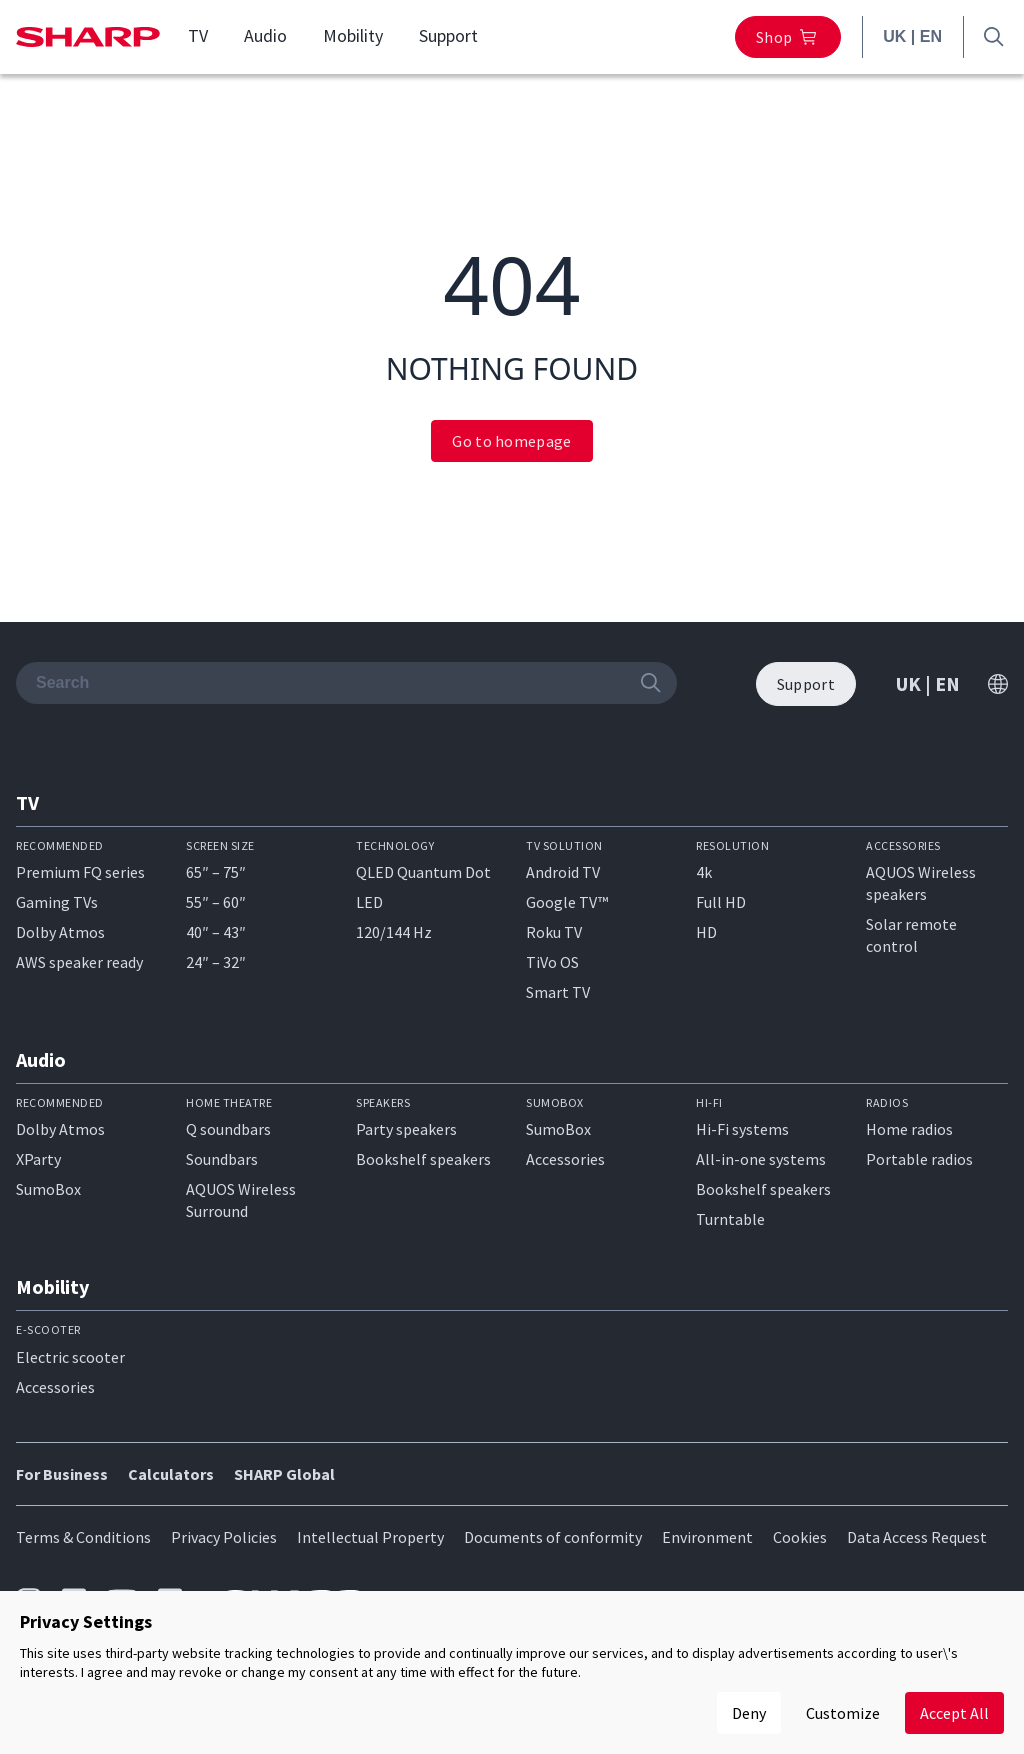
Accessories (565, 1159)
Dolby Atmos (60, 932)
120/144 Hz (394, 932)
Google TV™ (567, 902)
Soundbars (222, 1159)
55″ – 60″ (216, 902)
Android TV (563, 872)
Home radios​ (909, 1129)
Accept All (954, 1713)
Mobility (353, 36)
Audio (265, 36)
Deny (749, 1713)
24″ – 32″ (216, 962)
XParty (38, 1159)
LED (369, 902)
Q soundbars (228, 1129)
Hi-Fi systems (742, 1129)
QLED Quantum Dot (423, 872)
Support (448, 36)
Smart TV (558, 992)
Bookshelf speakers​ (763, 1189)
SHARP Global (284, 1474)
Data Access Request (917, 1537)
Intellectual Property (370, 1537)
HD (706, 932)
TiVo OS (552, 962)
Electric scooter (70, 1357)
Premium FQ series (80, 872)
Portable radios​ (919, 1159)
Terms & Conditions (83, 1537)
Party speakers (406, 1129)
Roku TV (554, 932)
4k (704, 872)
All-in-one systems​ (761, 1159)
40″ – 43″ (216, 932)
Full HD (721, 902)
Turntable (730, 1219)
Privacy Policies (224, 1537)
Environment (707, 1537)
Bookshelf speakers (423, 1159)
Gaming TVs (57, 902)
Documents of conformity (553, 1537)
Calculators (171, 1474)
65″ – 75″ (216, 872)
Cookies (800, 1537)
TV (198, 36)
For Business (62, 1474)
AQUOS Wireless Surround (241, 1200)
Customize (843, 1713)
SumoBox (48, 1189)
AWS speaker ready (79, 962)
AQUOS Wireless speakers (921, 883)
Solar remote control (911, 935)
